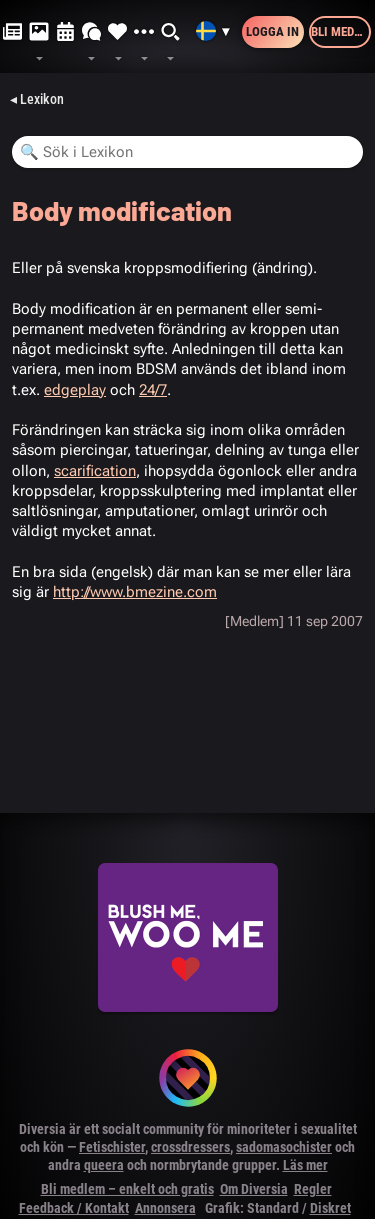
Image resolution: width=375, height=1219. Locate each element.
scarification (95, 471)
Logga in (272, 31)
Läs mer (305, 1165)
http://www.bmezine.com (135, 592)
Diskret (330, 1208)
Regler (313, 1189)
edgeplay (75, 390)
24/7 (153, 390)
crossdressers (190, 1147)
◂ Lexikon (37, 99)
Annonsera (165, 1208)
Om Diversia (254, 1189)
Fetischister (112, 1147)
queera (104, 1165)
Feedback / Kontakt (74, 1208)
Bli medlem (341, 31)
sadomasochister (284, 1147)
